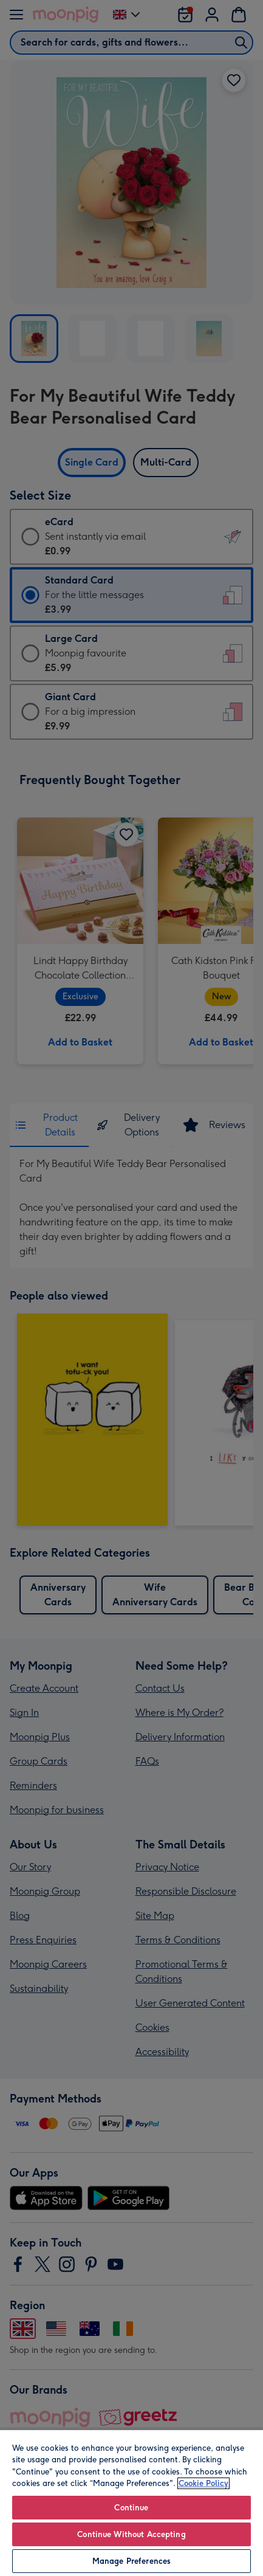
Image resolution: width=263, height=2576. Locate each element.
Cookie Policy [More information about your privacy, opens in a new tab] (203, 2483)
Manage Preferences (131, 2561)
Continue (131, 2507)
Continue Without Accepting (131, 2534)
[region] (131, 2502)
